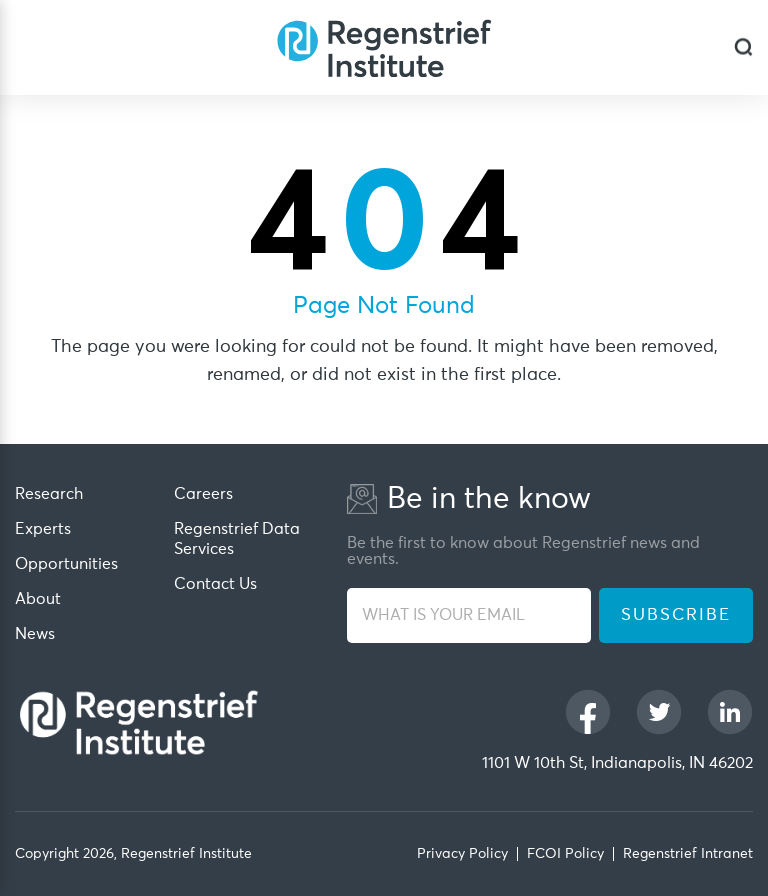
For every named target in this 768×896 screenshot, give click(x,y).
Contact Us (215, 584)
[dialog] (743, 47)
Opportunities (66, 564)
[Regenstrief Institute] (384, 47)
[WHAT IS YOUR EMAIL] (469, 615)
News (35, 634)
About (38, 599)
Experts (43, 529)
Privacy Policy (462, 854)
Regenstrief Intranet (688, 854)
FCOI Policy (565, 854)
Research (49, 494)
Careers (203, 494)
